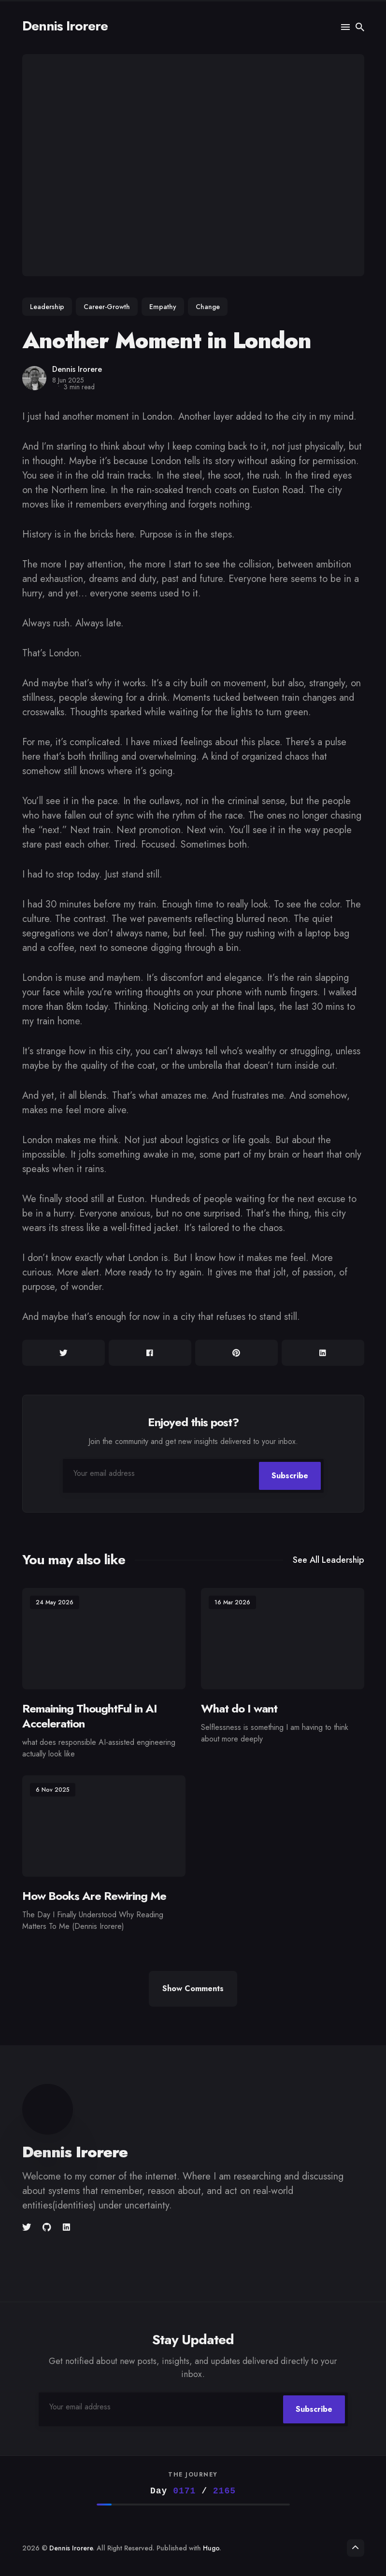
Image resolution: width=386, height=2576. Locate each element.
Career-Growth (107, 306)
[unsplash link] (82, 2227)
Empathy (162, 306)
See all (328, 1560)
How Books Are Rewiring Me (94, 1895)
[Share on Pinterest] (236, 1353)
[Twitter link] (27, 2227)
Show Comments (193, 1988)
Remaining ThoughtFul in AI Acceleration (89, 1716)
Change (208, 306)
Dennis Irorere (65, 26)
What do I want (239, 1708)
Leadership (47, 306)
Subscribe (290, 1475)
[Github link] (47, 2227)
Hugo (211, 2548)
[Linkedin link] (66, 2227)
